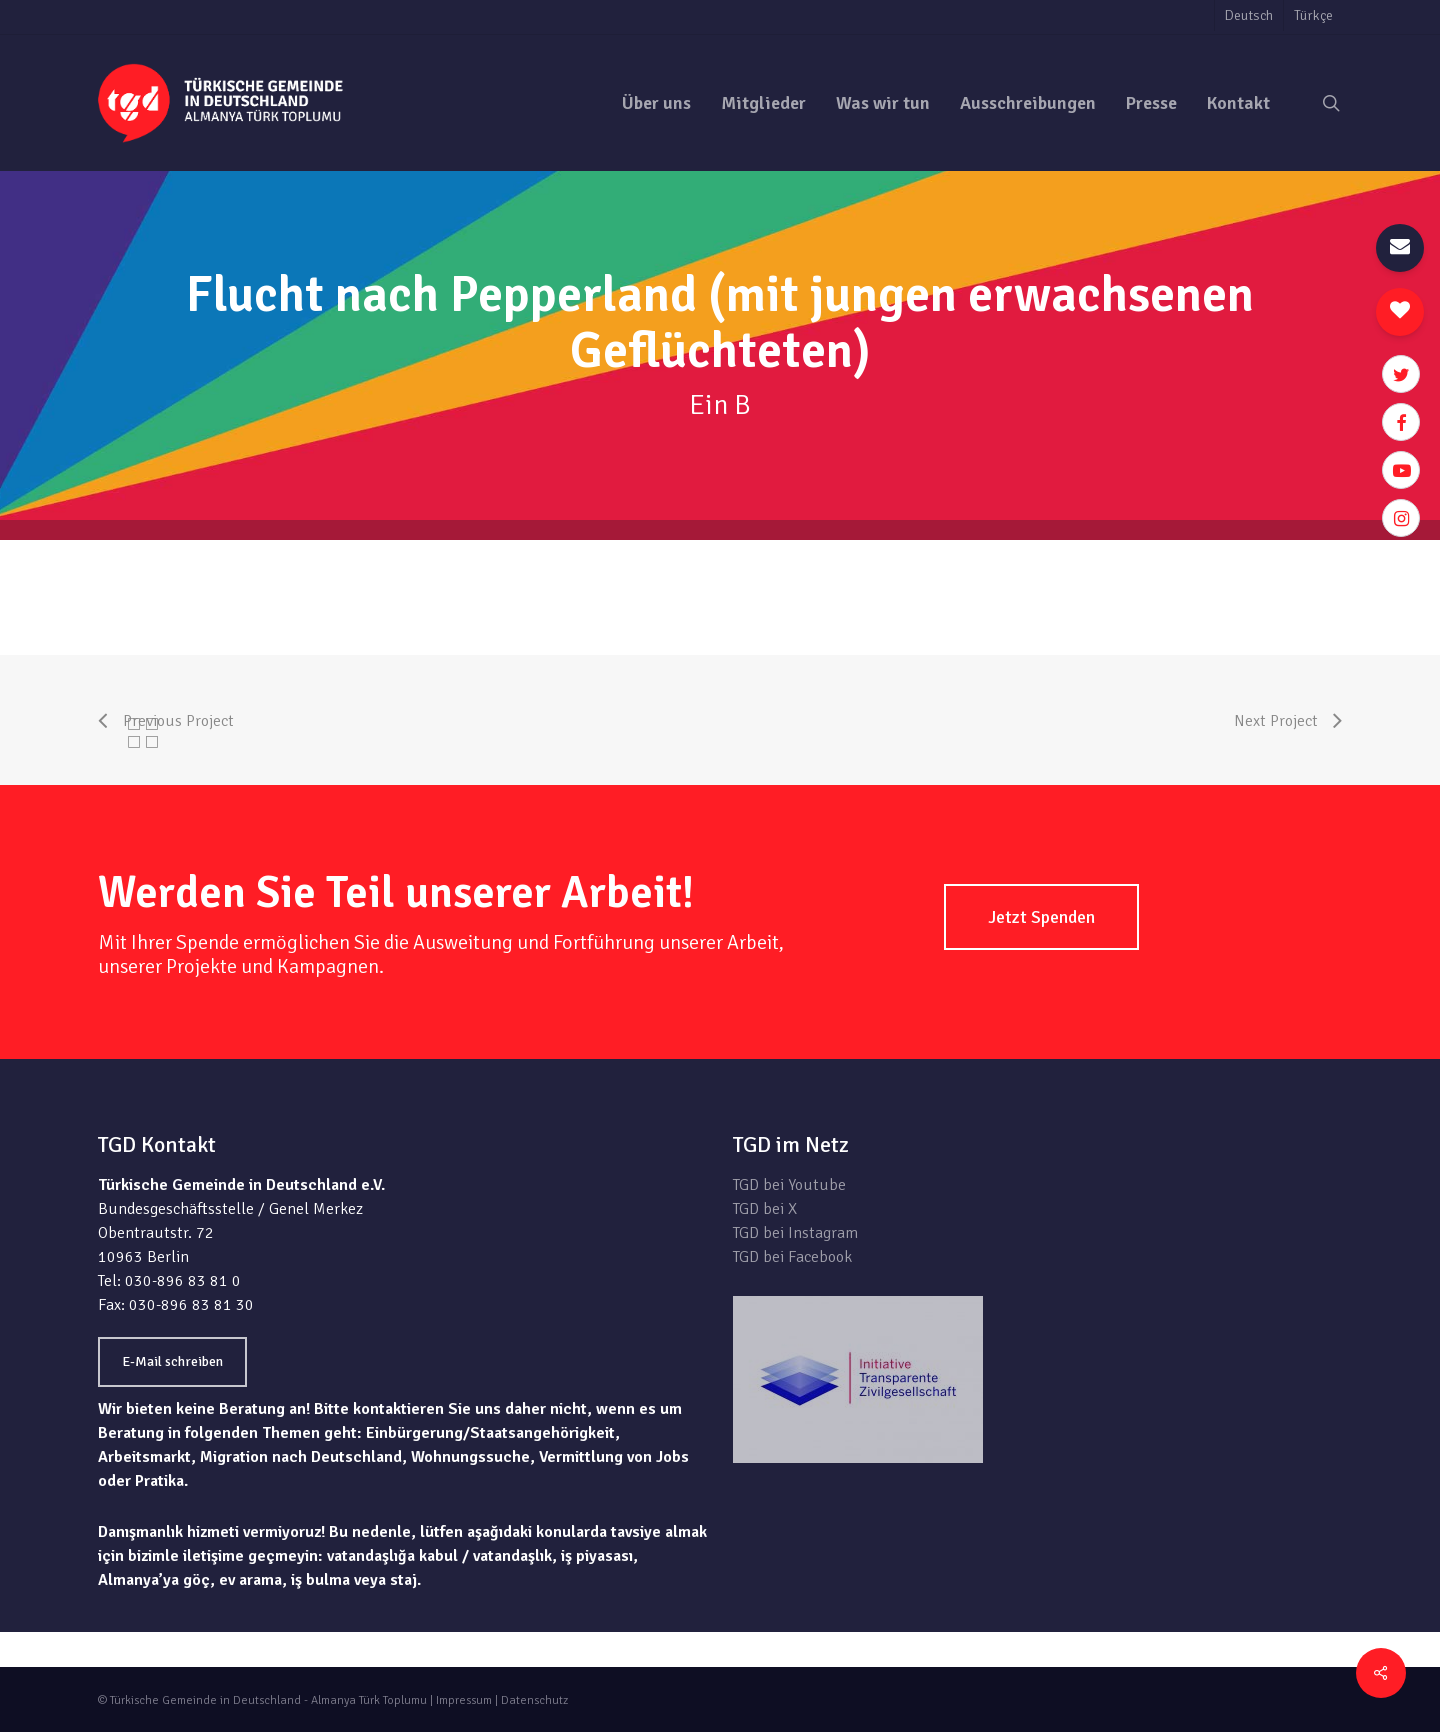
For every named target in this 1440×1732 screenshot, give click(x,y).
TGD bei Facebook (792, 1257)
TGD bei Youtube (789, 1185)
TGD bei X (765, 1209)
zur (1331, 552)
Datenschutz (534, 1700)
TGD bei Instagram (795, 1233)
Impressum (464, 1700)
